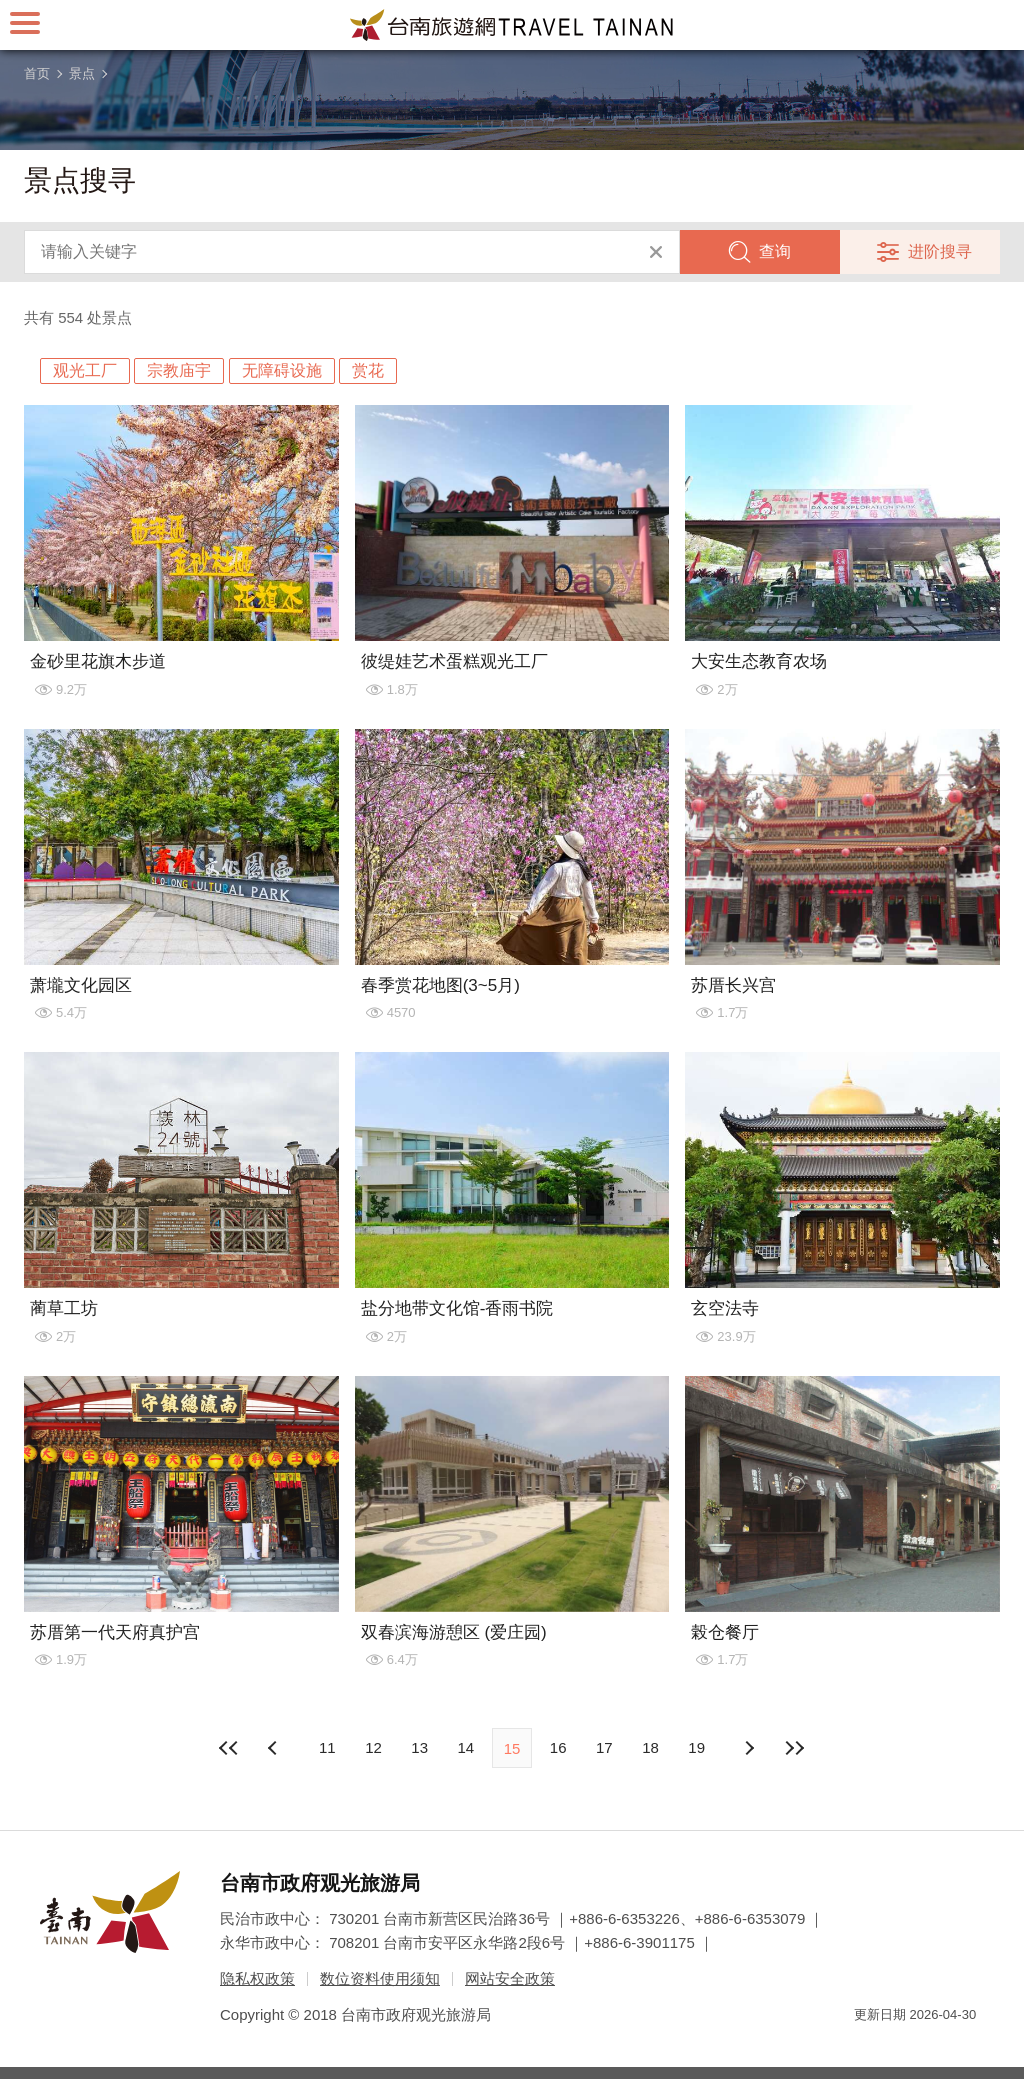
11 (327, 1747)
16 (558, 1747)
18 (650, 1747)
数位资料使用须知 (380, 1978)
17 (604, 1747)
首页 (37, 73)
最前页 (229, 1748)
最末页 (795, 1748)
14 (465, 1747)
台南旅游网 (512, 25)
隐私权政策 (257, 1978)
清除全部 (656, 252)
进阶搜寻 (940, 251)
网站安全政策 (510, 1978)
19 (696, 1747)
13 (419, 1747)
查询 (775, 251)
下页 (275, 1748)
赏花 (368, 370)
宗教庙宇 (179, 370)
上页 (749, 1748)
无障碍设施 (282, 370)
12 (373, 1747)
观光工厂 (85, 370)
